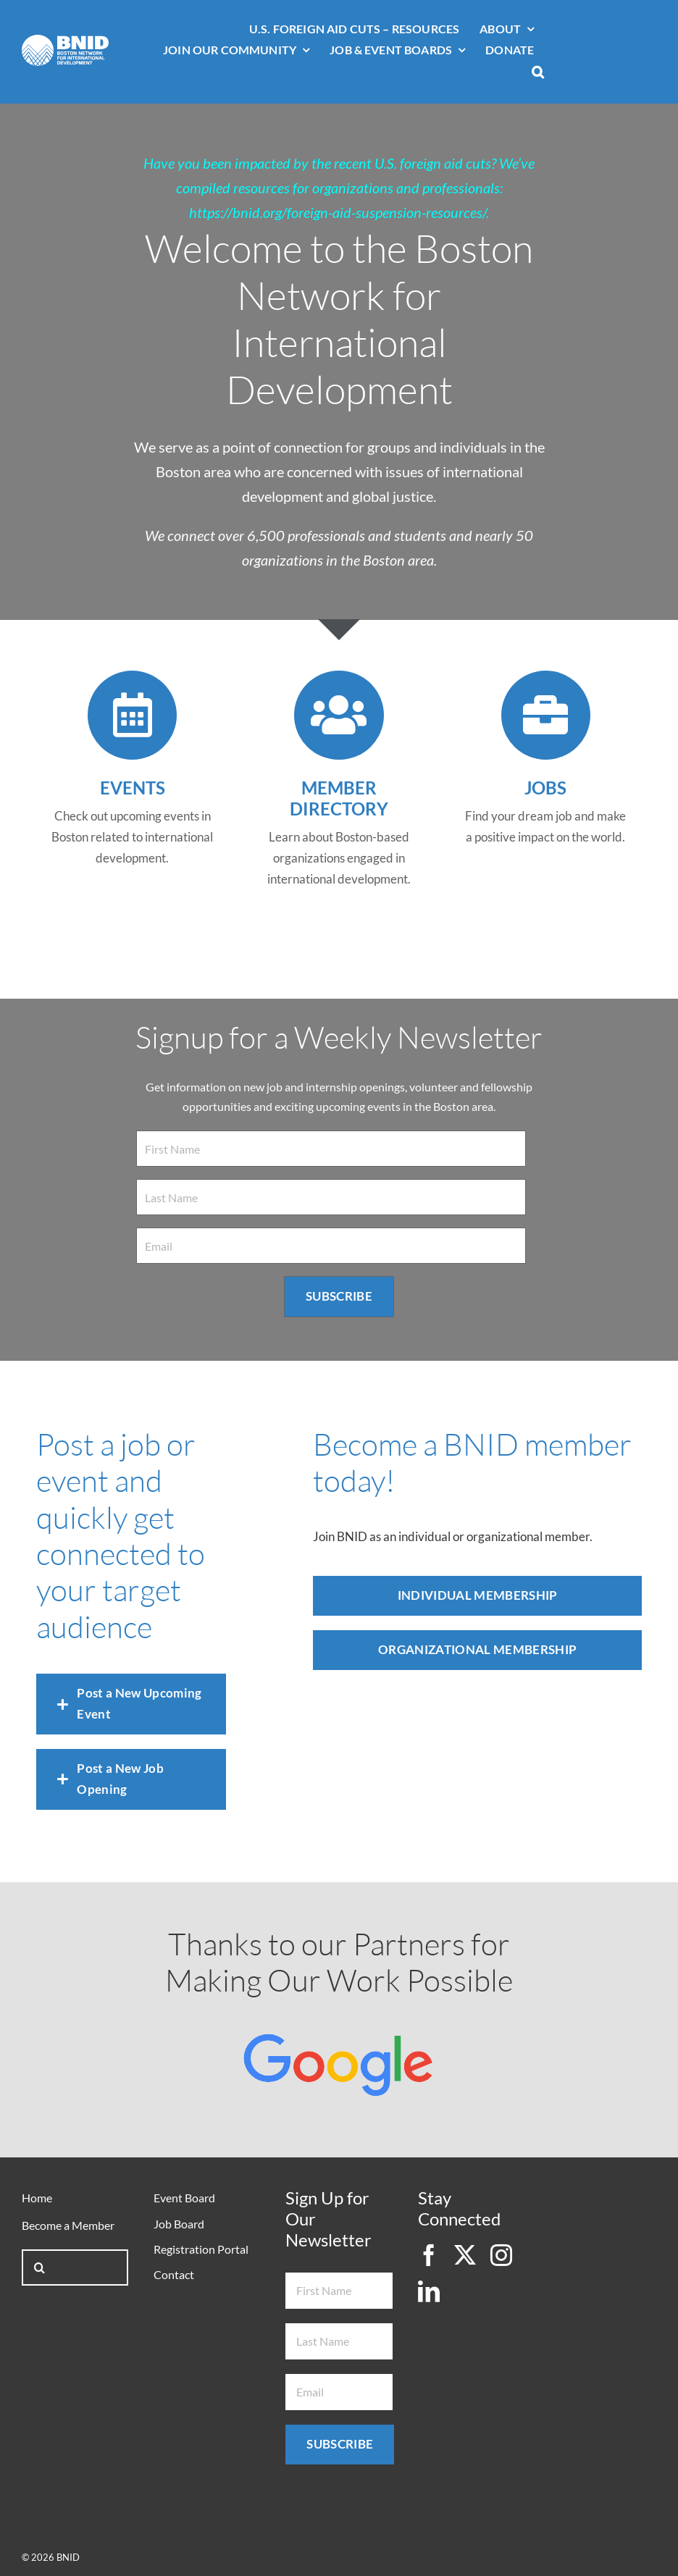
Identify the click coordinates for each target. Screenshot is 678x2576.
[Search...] (75, 2267)
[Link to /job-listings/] (545, 715)
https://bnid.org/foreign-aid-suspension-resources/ (337, 212)
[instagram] (501, 2255)
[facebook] (429, 2255)
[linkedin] (429, 2291)
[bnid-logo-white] (65, 41)
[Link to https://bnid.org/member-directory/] (338, 715)
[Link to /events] (132, 715)
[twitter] (465, 2255)
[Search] (40, 2267)
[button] (538, 73)
